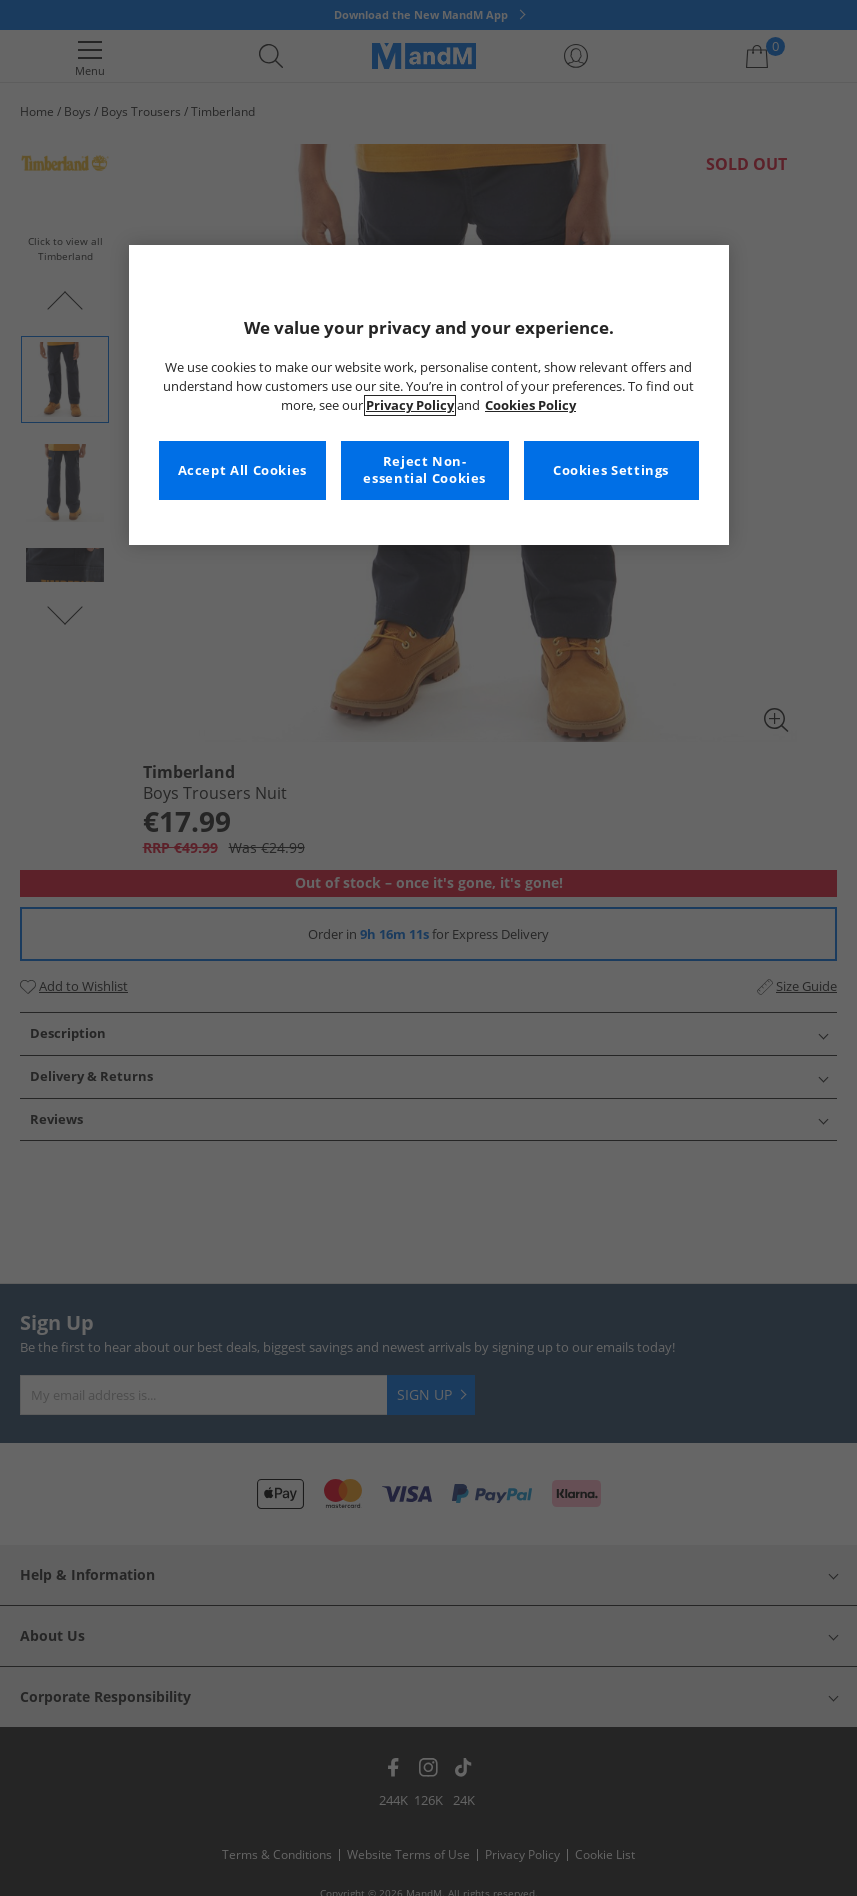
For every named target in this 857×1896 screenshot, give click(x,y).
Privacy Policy (410, 405)
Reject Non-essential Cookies (424, 470)
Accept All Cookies (242, 470)
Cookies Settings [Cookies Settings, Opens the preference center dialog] (611, 470)
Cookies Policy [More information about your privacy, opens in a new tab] (530, 405)
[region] (429, 395)
